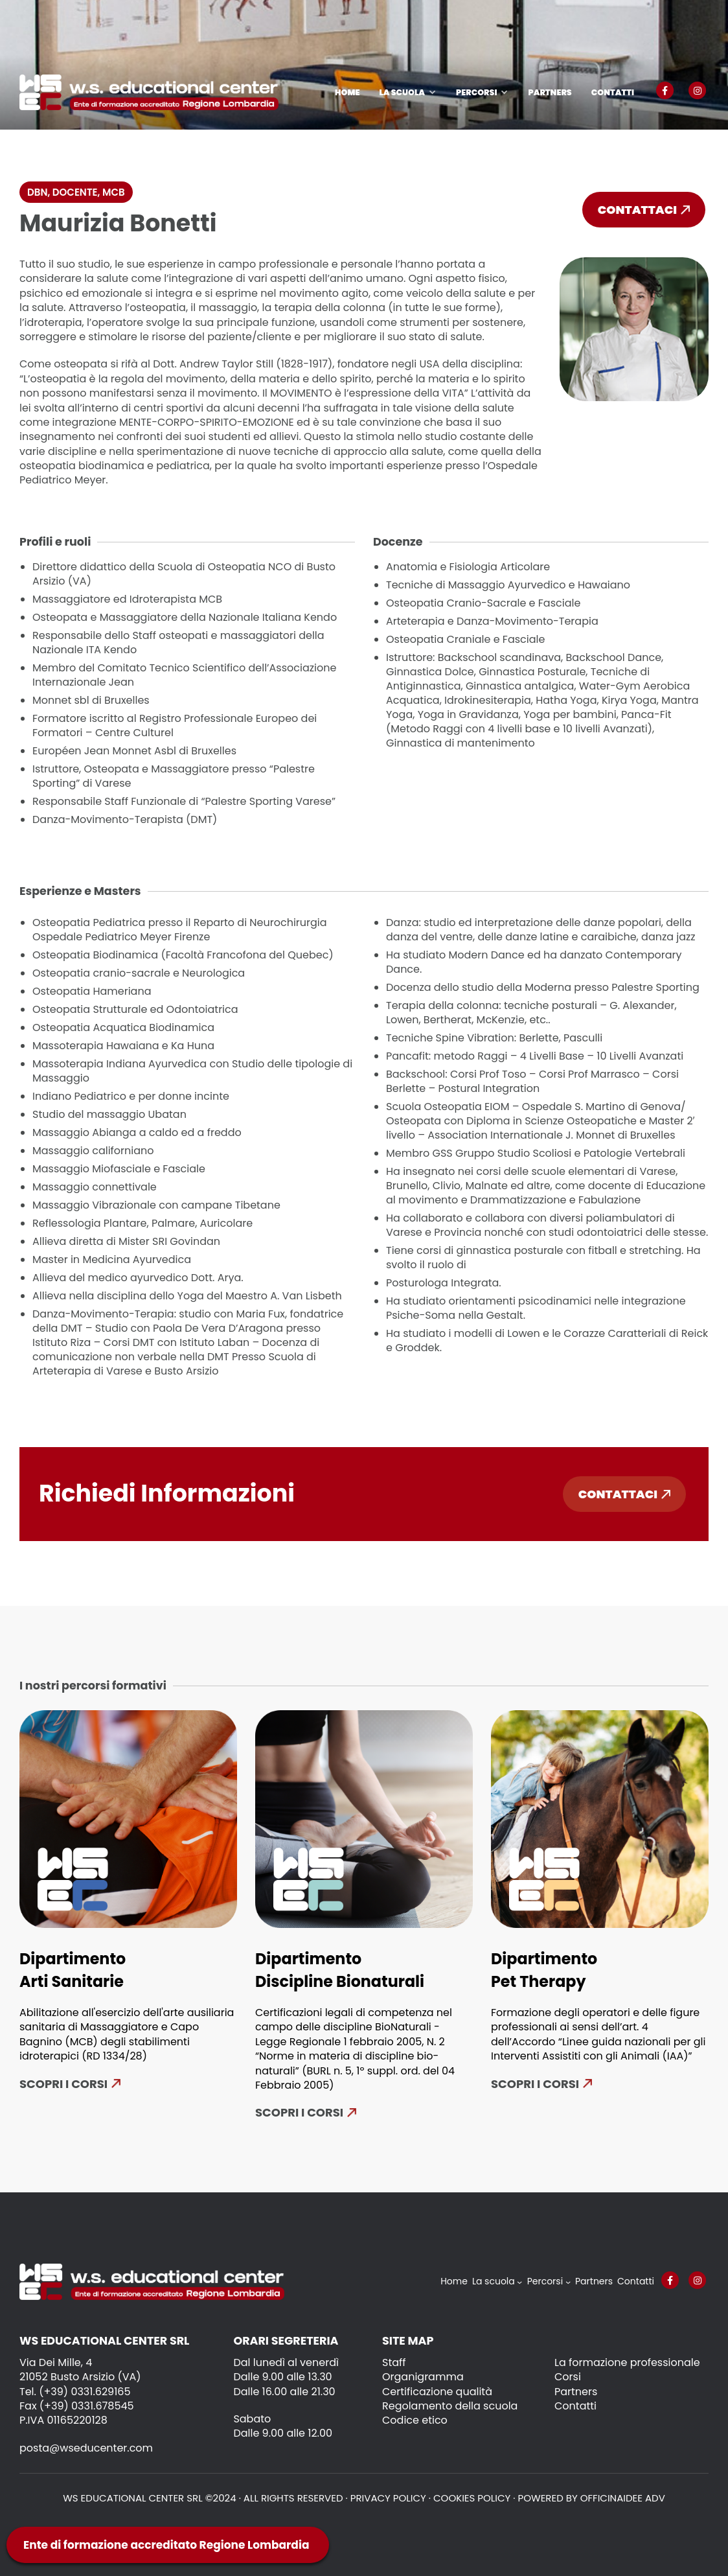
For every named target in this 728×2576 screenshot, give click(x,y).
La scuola (402, 92)
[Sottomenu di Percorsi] (568, 2281)
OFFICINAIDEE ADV (622, 2498)
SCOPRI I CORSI (535, 2084)
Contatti (612, 92)
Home (347, 92)
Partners (549, 92)
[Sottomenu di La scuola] (519, 2281)
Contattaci (644, 210)
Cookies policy (471, 2498)
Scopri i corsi (63, 2084)
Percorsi (476, 92)
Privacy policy (388, 2498)
